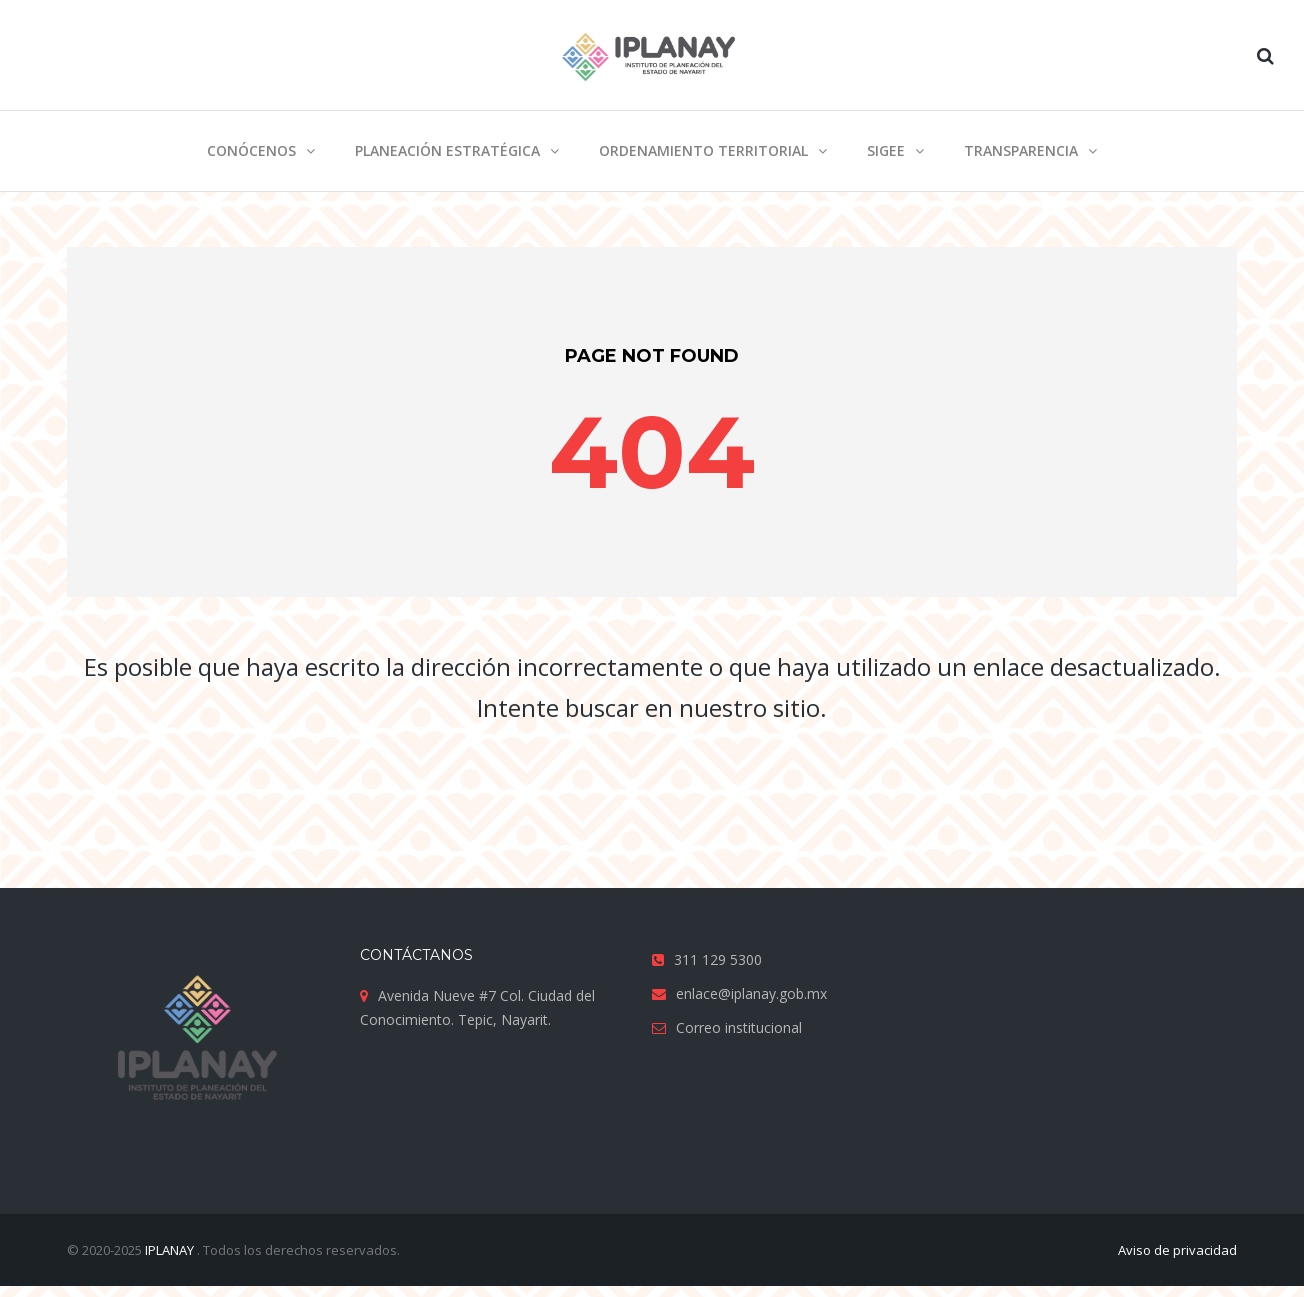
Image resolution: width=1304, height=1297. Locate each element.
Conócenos (251, 150)
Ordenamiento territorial (703, 150)
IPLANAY (171, 1250)
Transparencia (1021, 150)
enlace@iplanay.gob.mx (751, 993)
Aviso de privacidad (1177, 1250)
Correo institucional (739, 1027)
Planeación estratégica (447, 150)
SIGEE (886, 150)
